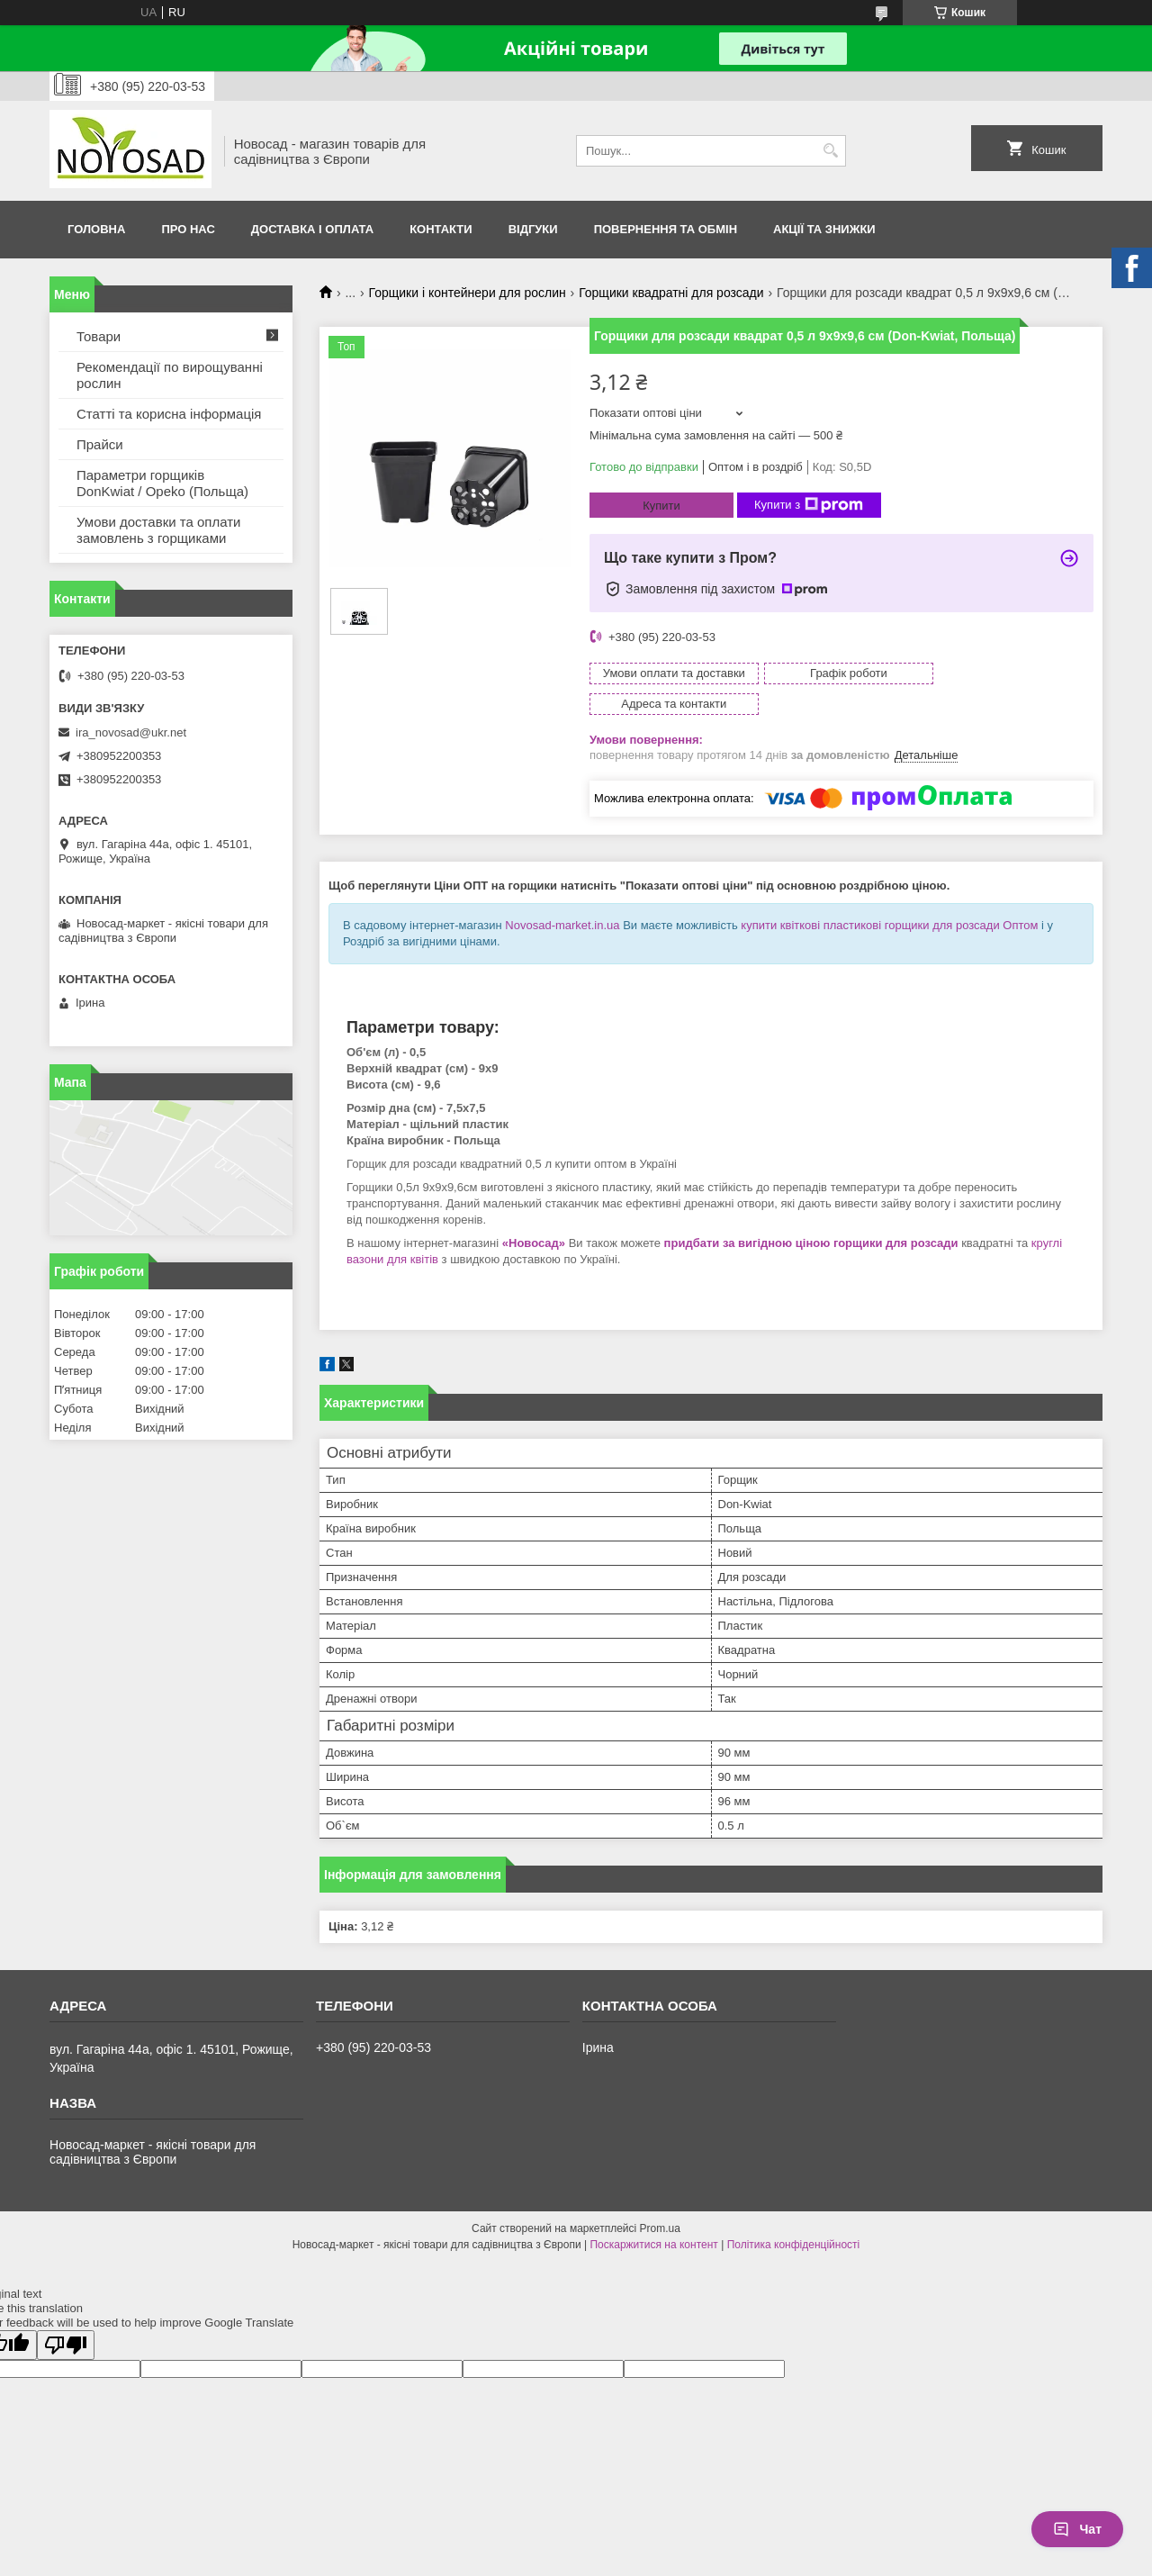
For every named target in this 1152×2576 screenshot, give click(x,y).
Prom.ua (660, 2198)
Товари (98, 336)
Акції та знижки (824, 229)
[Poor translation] (65, 2314)
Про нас (187, 229)
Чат (1077, 2529)
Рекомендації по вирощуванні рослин (169, 375)
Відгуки (533, 229)
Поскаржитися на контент (653, 2214)
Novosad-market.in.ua (562, 894)
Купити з (808, 505)
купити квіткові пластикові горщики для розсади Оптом (889, 894)
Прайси (99, 444)
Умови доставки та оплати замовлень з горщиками (158, 530)
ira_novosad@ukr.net (131, 732)
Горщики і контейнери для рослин (467, 292)
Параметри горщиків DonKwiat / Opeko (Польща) (162, 483)
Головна (96, 229)
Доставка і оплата (312, 229)
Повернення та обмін (665, 229)
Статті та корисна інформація (168, 413)
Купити (661, 505)
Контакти (441, 229)
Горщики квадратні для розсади (671, 292)
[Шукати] (830, 151)
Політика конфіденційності (793, 2214)
